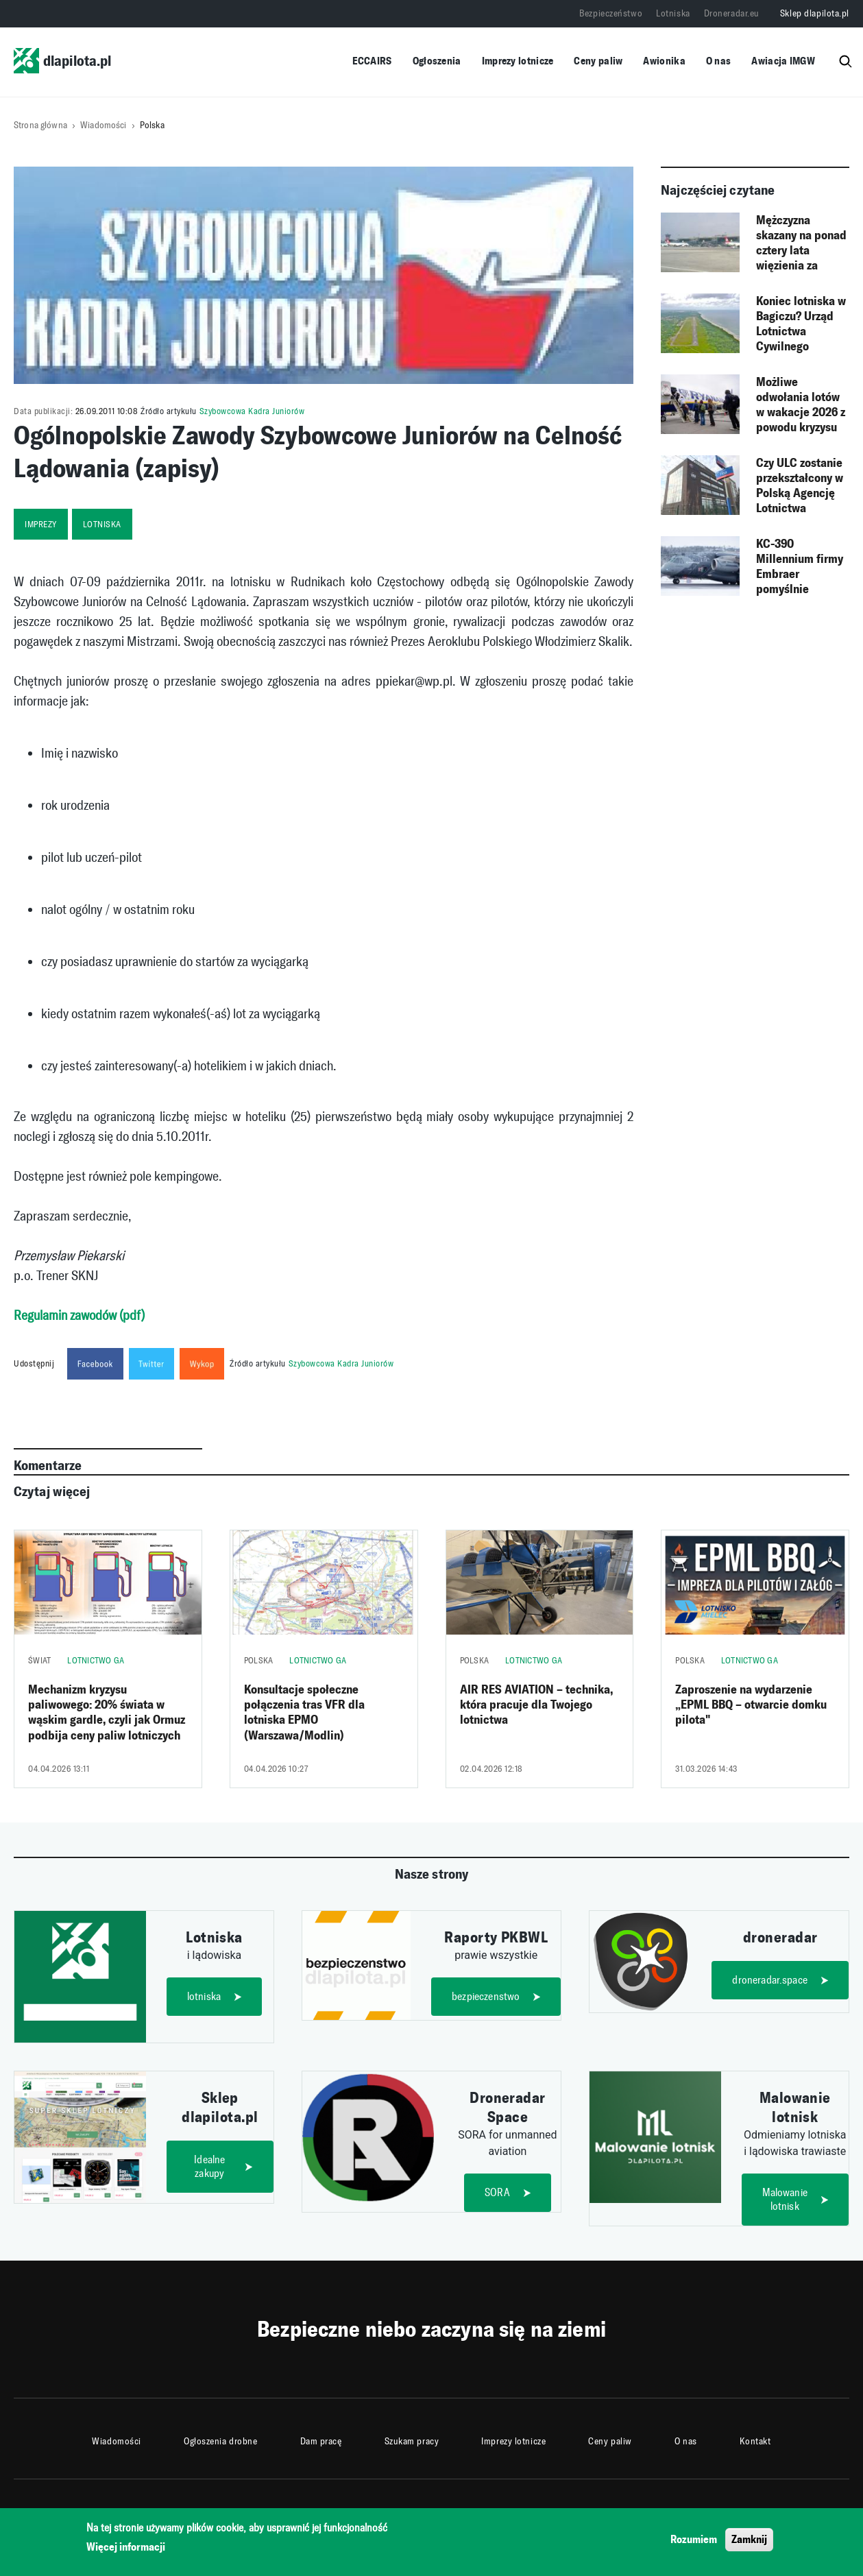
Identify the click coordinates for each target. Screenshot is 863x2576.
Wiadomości (103, 125)
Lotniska (673, 13)
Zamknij (749, 2539)
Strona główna (40, 125)
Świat (39, 1660)
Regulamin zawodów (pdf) (79, 1315)
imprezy (41, 524)
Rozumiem (693, 2539)
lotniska (102, 524)
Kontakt (755, 2441)
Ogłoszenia (437, 60)
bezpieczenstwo (486, 1996)
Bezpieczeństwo (610, 13)
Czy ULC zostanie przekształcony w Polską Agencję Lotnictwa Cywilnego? (799, 486)
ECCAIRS (372, 60)
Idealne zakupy (209, 2166)
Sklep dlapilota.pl (814, 13)
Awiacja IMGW (783, 60)
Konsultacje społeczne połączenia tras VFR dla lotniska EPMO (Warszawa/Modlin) (304, 1712)
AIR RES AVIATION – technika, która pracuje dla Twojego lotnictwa (536, 1705)
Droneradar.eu (731, 13)
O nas (718, 60)
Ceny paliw (598, 60)
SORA (497, 2192)
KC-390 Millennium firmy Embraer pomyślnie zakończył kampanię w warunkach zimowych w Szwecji (799, 567)
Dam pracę (321, 2441)
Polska (152, 125)
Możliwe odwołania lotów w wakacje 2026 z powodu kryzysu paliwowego (800, 405)
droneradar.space (769, 1979)
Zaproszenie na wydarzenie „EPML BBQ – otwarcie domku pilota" (751, 1705)
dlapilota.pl (62, 60)
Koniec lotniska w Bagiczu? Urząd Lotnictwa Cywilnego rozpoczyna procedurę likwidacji (801, 324)
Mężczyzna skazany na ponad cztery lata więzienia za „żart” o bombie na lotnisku (801, 243)
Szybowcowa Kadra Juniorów (252, 411)
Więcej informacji (125, 2546)
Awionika (664, 60)
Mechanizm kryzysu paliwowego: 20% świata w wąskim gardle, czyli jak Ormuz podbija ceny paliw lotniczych (106, 1712)
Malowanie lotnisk (784, 2199)
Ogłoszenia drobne (221, 2441)
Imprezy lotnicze (518, 60)
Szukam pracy (412, 2441)
